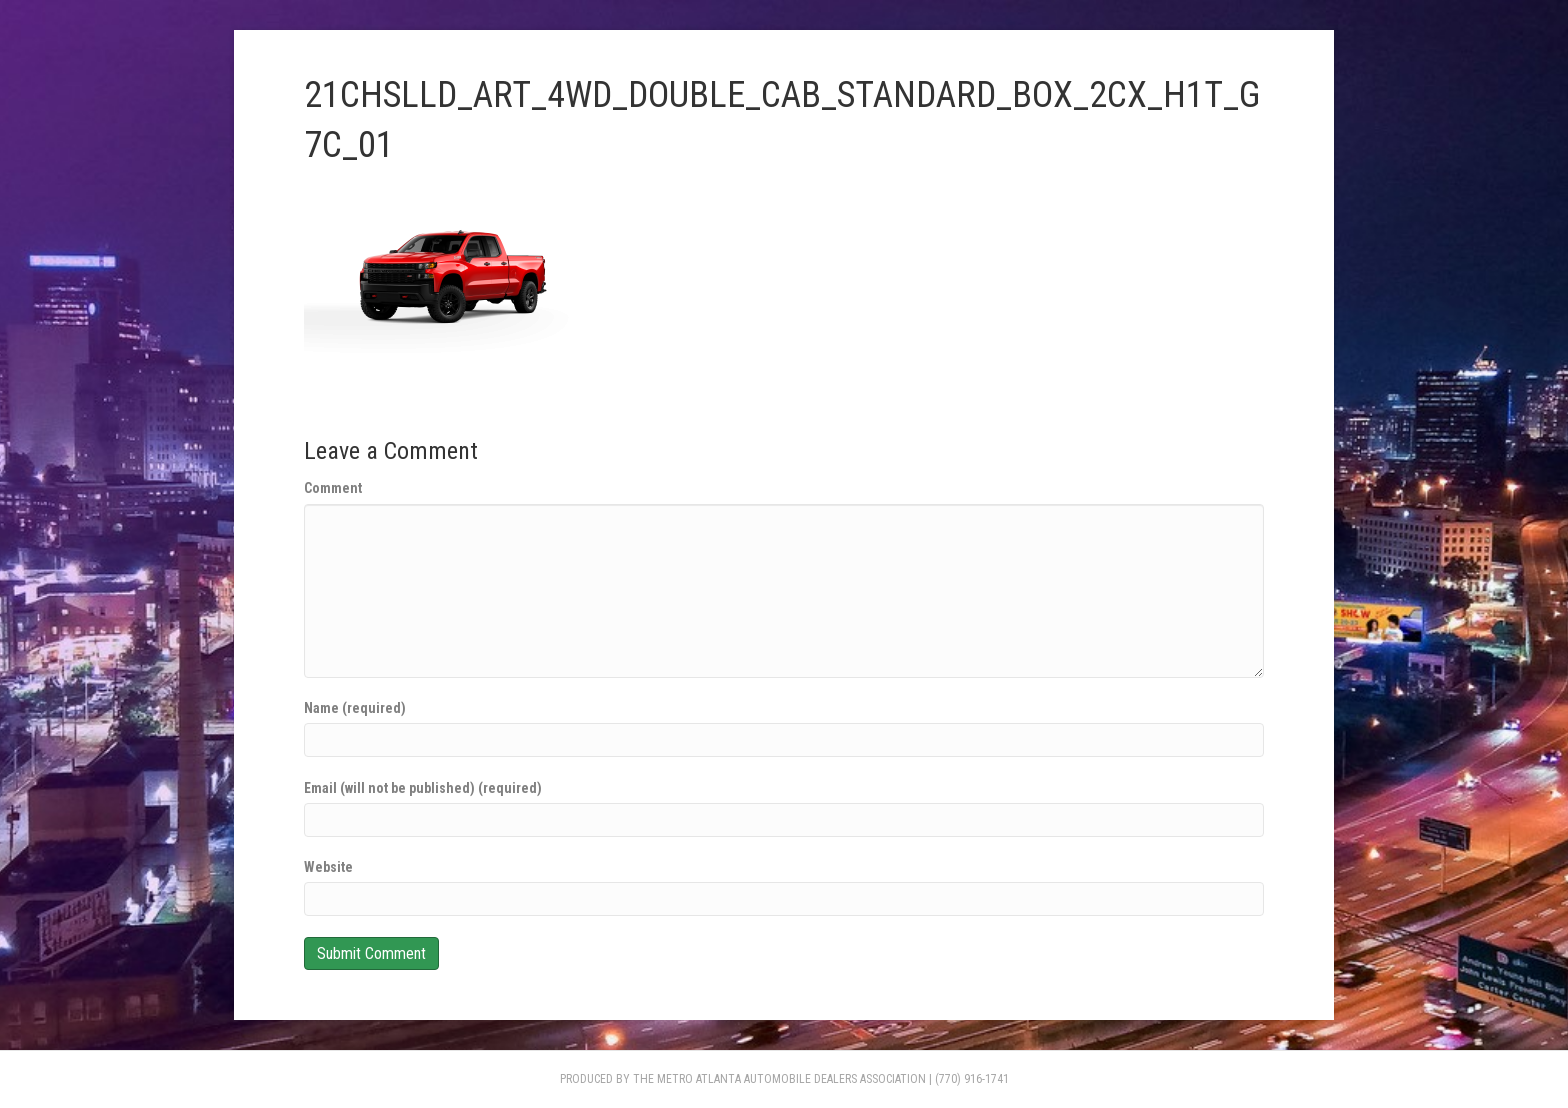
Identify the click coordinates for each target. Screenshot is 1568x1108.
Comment (333, 488)
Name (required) (355, 708)
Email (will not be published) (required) (423, 788)
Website (328, 867)
